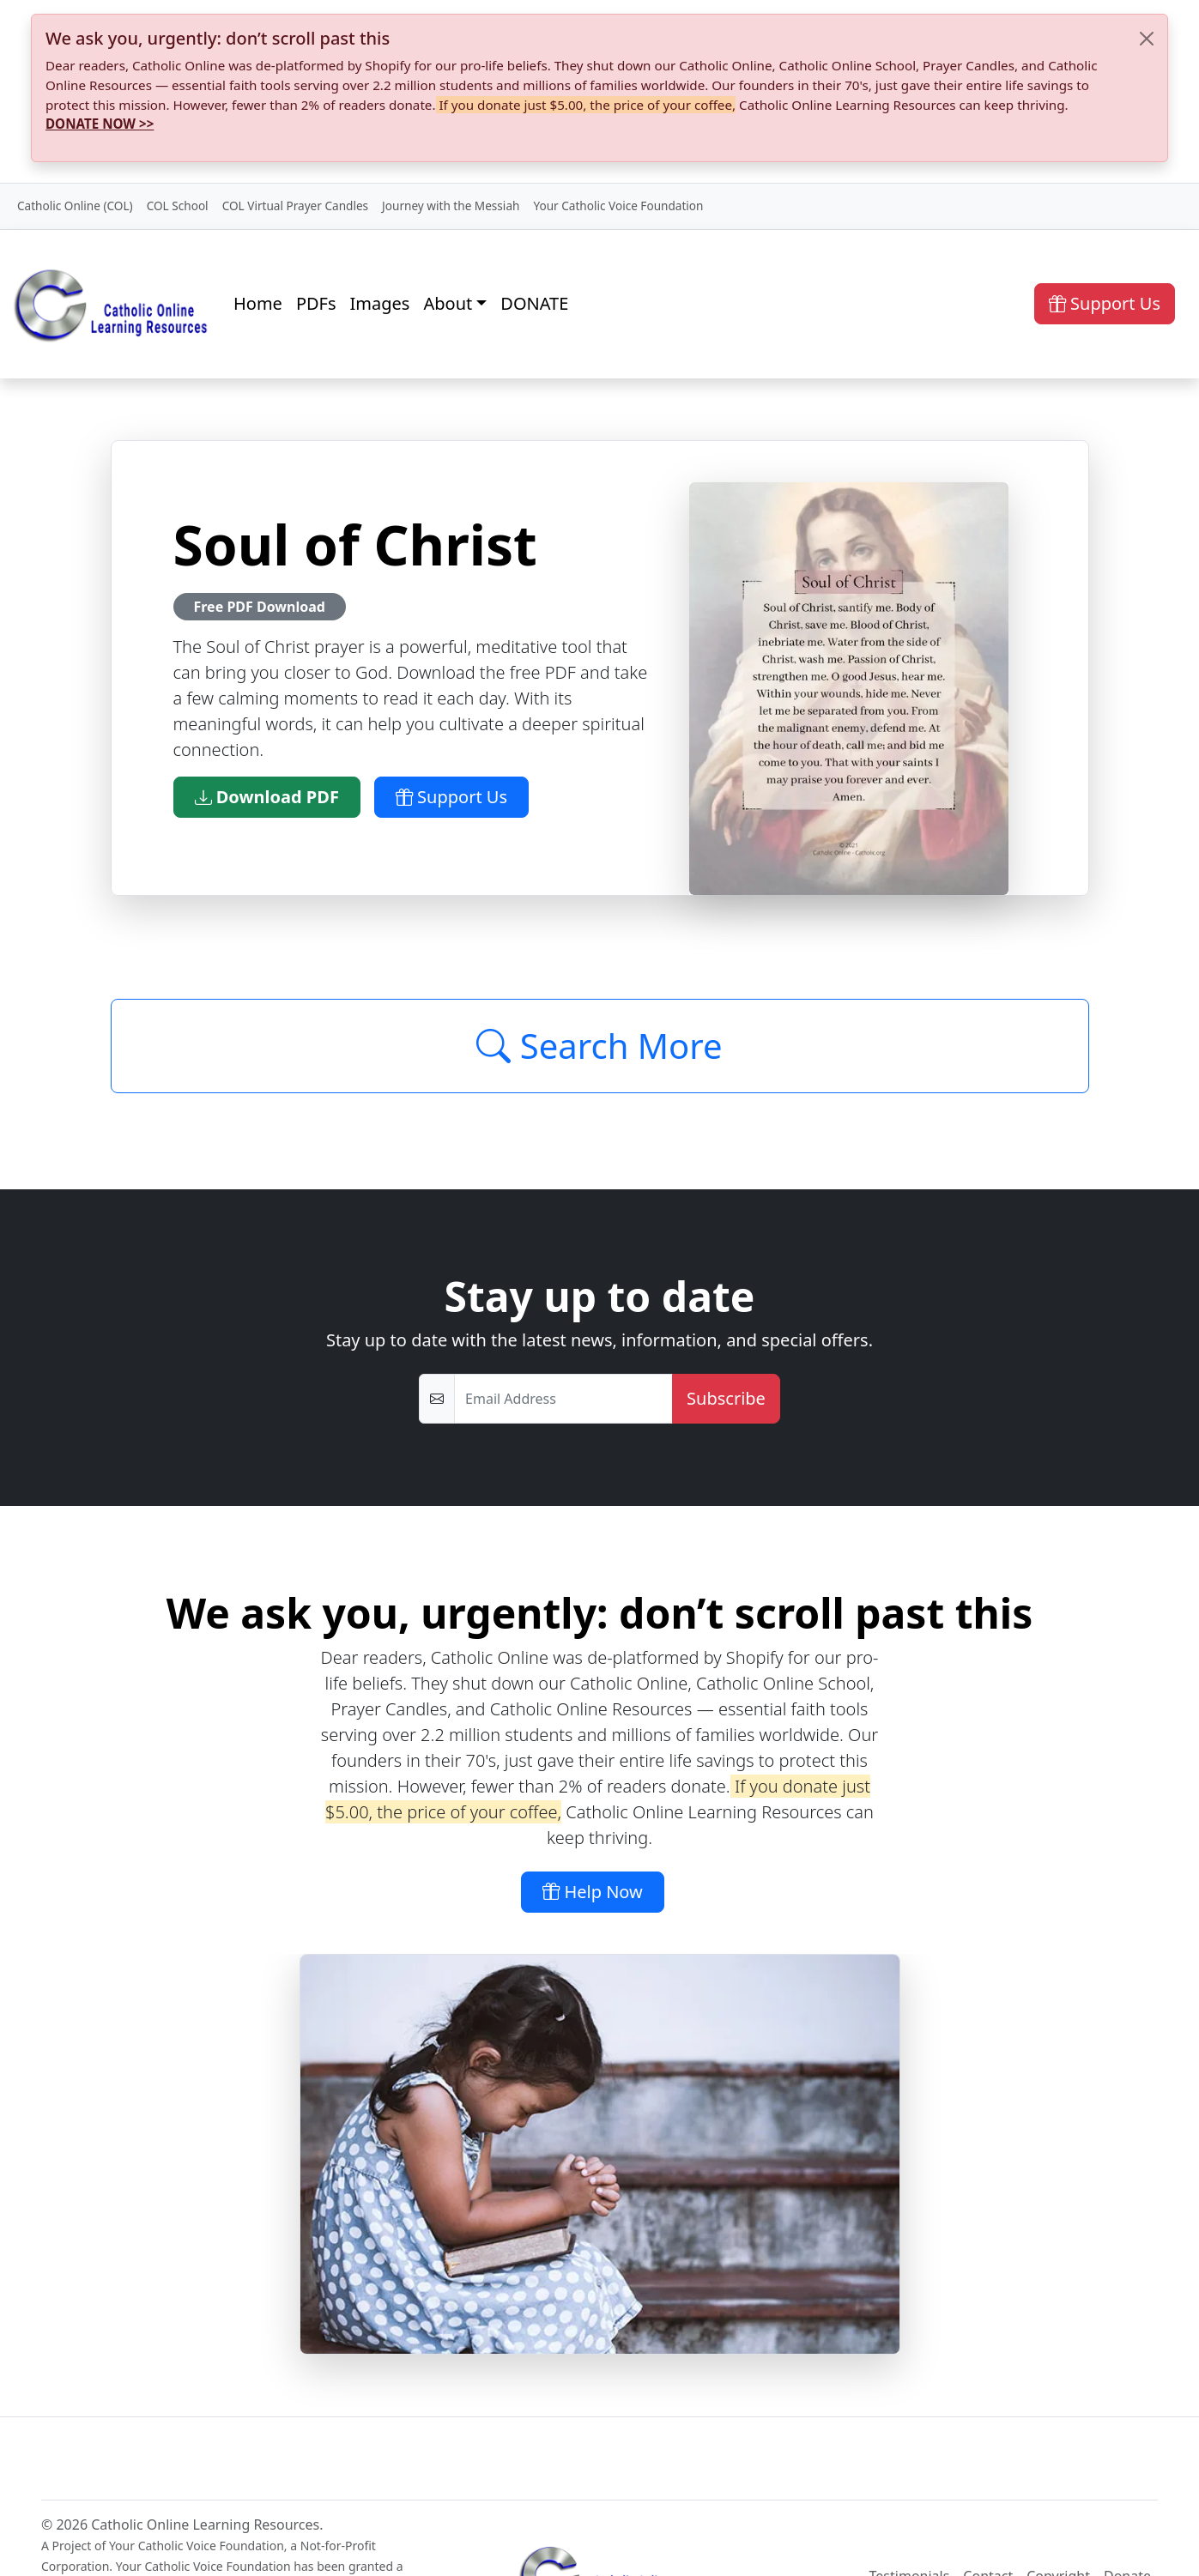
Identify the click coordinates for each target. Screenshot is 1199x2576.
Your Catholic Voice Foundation (618, 205)
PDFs (316, 303)
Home (257, 303)
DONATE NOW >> (99, 123)
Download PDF (267, 796)
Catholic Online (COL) (75, 205)
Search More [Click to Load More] (599, 1045)
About (447, 303)
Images (380, 303)
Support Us (1104, 303)
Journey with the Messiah (450, 205)
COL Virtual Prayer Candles (295, 205)
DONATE (534, 303)
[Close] (1146, 39)
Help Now (592, 1891)
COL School (178, 205)
